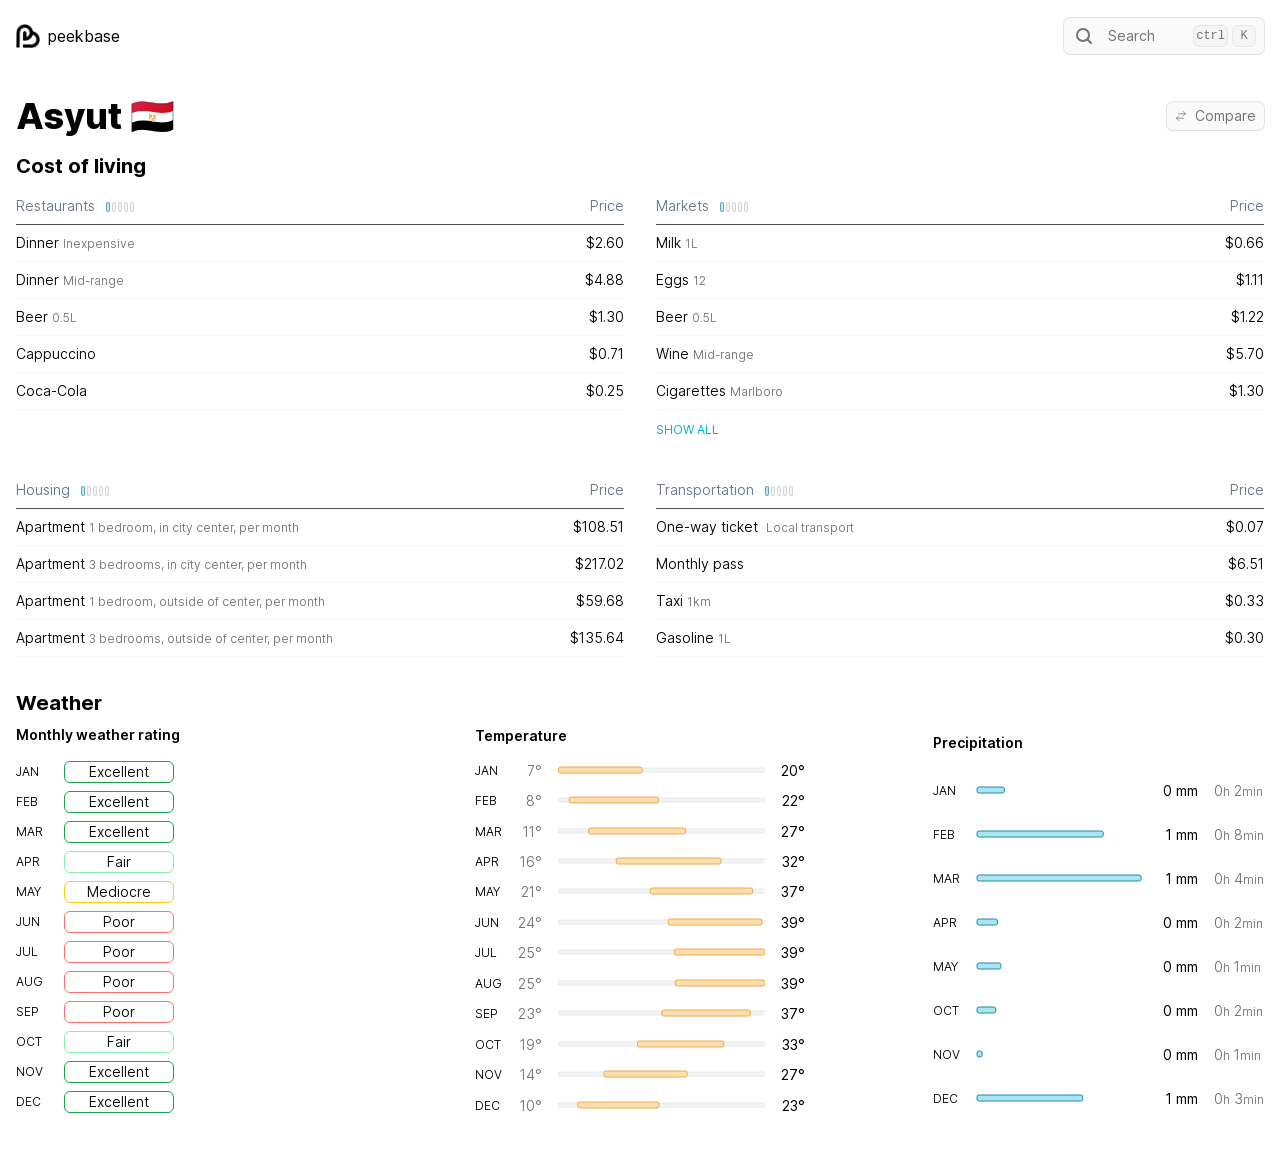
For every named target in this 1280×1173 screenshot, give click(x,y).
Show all (687, 429)
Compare (1215, 115)
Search (1164, 36)
